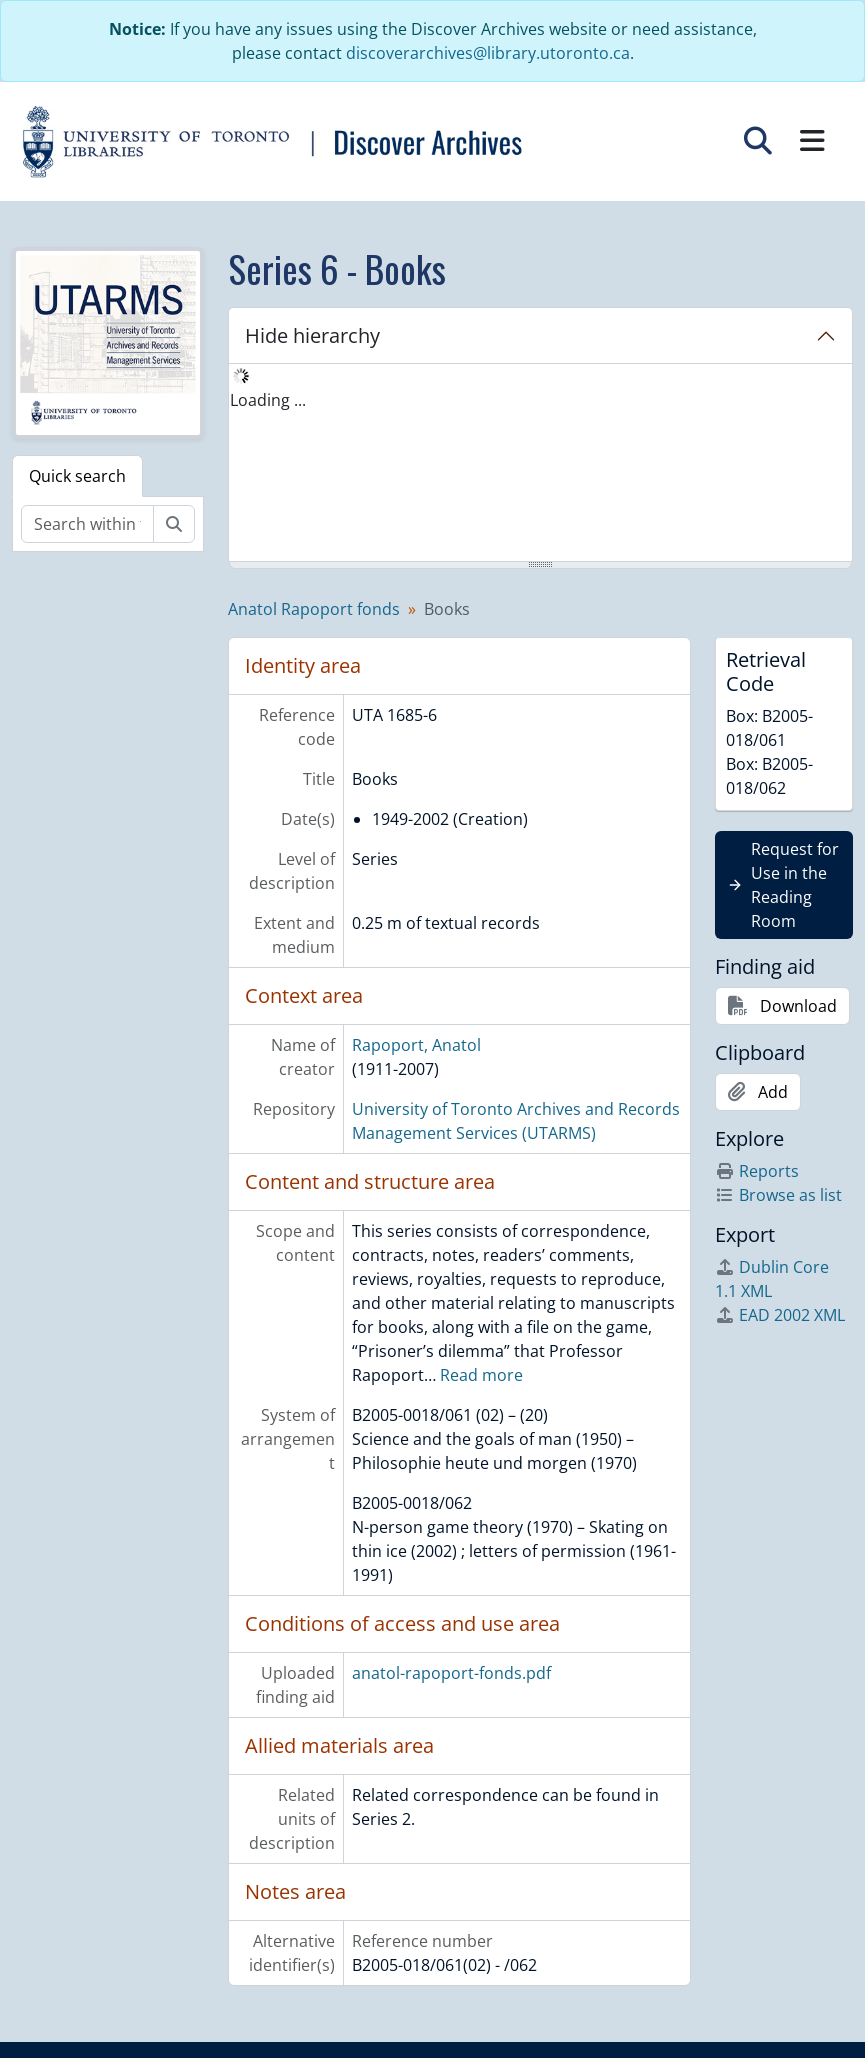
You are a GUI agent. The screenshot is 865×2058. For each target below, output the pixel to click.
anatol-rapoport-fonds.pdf (451, 1673)
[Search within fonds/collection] (87, 524)
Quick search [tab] (77, 476)
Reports (757, 1171)
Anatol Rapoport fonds (314, 609)
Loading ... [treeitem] (268, 400)
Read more (481, 1375)
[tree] (540, 464)
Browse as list (778, 1195)
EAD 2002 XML (780, 1315)
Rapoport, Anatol (416, 1045)
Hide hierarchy (312, 335)
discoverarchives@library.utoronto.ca (488, 53)
